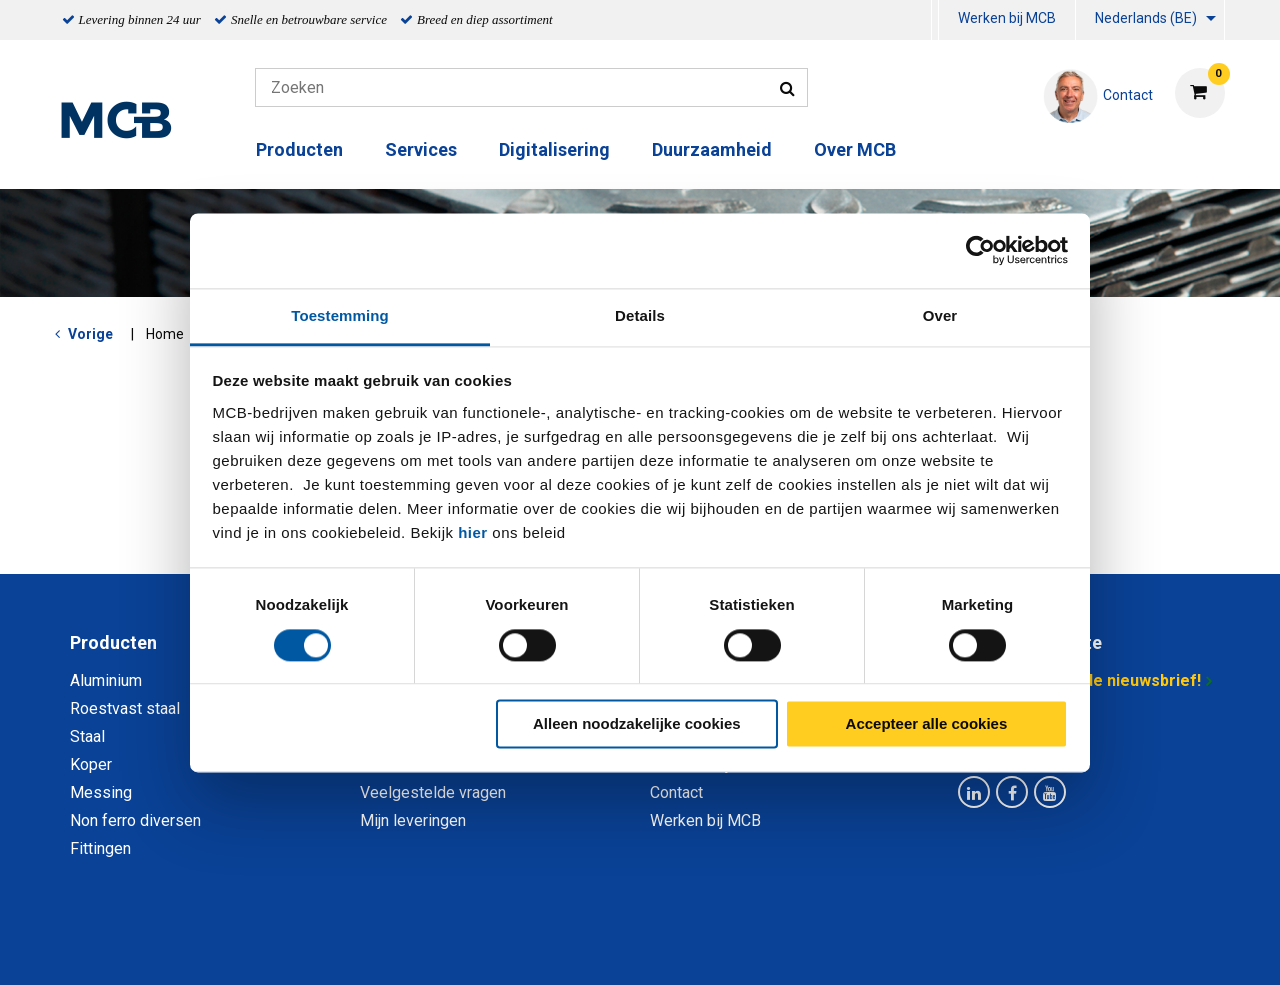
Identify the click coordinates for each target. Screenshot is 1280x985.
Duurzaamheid (712, 149)
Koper (91, 764)
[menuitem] (935, 20)
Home (165, 334)
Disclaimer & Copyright (924, 947)
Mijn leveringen (413, 820)
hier (473, 532)
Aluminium (106, 680)
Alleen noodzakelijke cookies (637, 724)
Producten (299, 149)
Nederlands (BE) (1146, 18)
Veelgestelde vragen (433, 792)
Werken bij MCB (1007, 18)
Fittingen (100, 848)
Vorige (90, 334)
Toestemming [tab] (340, 315)
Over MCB (855, 149)
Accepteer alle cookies (927, 724)
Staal (87, 736)
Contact (676, 792)
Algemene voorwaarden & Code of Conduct (666, 947)
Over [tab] (940, 315)
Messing (101, 792)
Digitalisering (554, 149)
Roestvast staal (125, 708)
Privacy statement (424, 947)
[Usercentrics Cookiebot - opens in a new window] (980, 250)
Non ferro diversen (135, 820)
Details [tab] (640, 315)
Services (421, 149)
